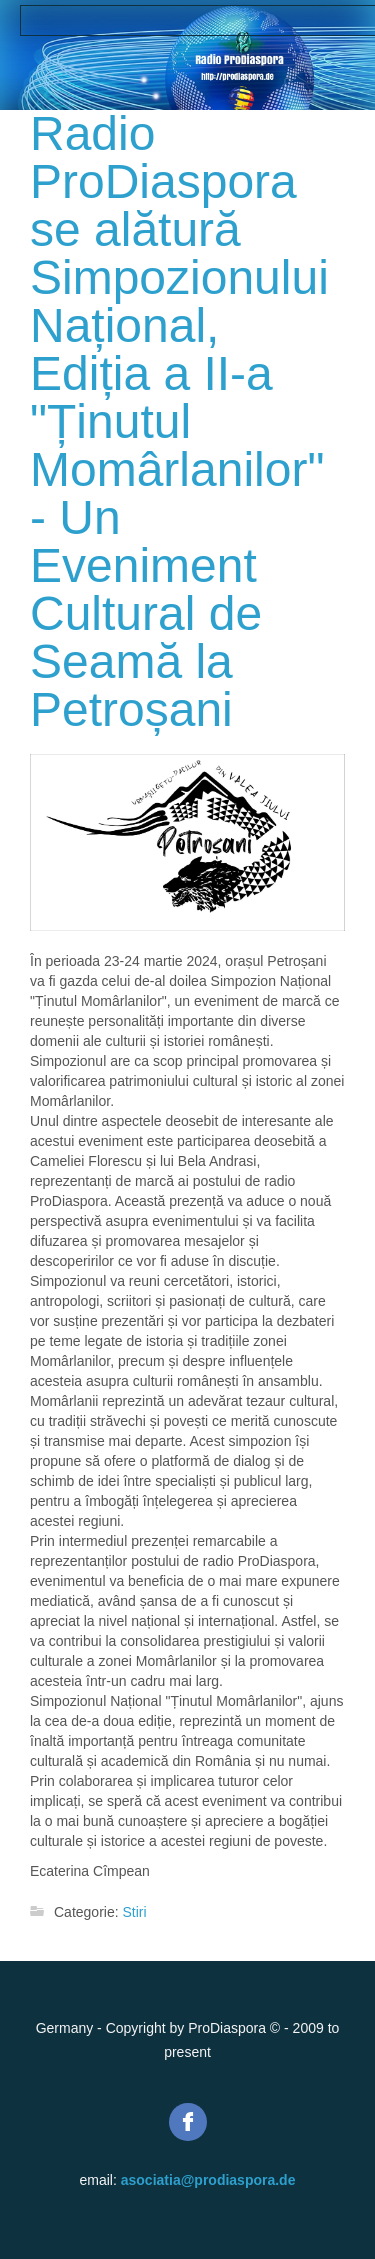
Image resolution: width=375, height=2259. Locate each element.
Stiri (134, 1912)
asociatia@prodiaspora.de (208, 2180)
